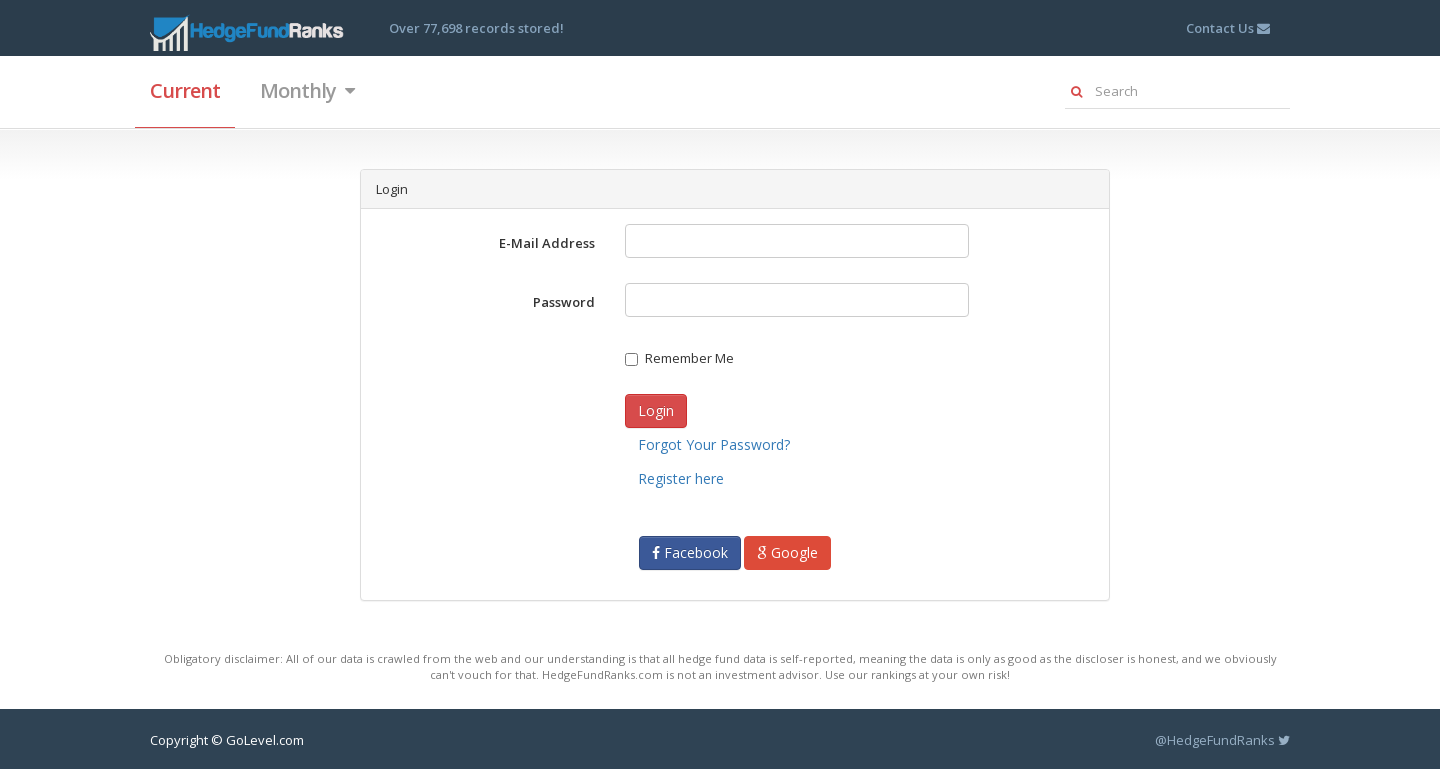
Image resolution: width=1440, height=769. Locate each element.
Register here (681, 478)
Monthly (307, 90)
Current (185, 90)
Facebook (690, 552)
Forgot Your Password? (714, 444)
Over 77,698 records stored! (476, 28)
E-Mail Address (547, 243)
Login (656, 410)
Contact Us (1228, 28)
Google (787, 552)
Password (564, 302)
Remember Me (679, 358)
